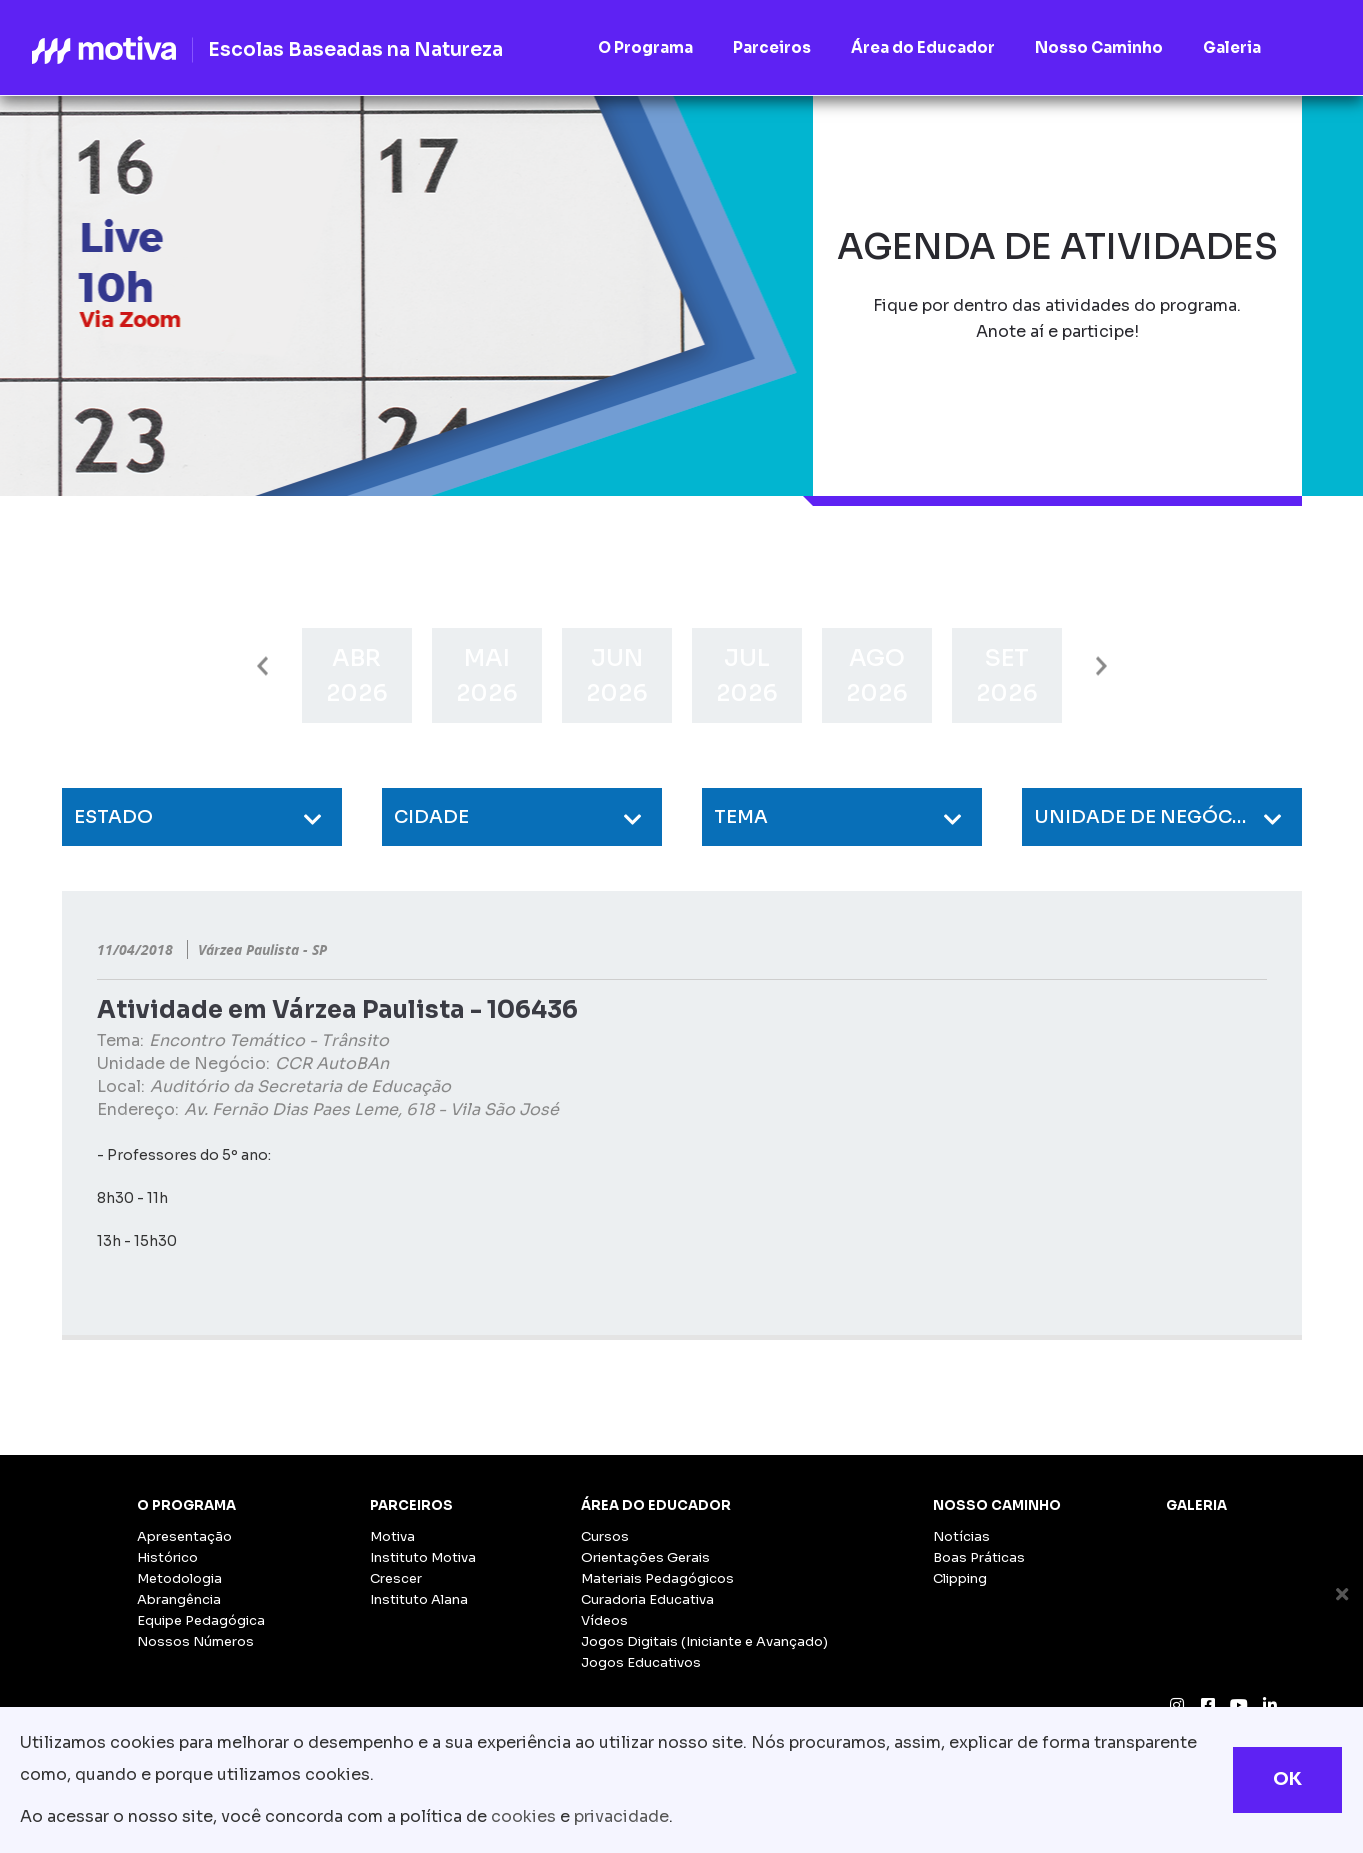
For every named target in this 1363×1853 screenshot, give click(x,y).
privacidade (621, 1816)
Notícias (961, 1536)
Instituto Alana (419, 1599)
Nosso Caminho (997, 1505)
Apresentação (184, 1536)
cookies (523, 1816)
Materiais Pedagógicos (657, 1578)
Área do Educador (656, 1505)
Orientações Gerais (645, 1557)
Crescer (396, 1578)
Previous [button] (262, 666)
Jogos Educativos (641, 1662)
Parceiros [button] (772, 47)
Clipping (960, 1578)
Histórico (167, 1557)
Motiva (392, 1536)
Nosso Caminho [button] (1099, 47)
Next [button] (1101, 666)
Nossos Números (195, 1641)
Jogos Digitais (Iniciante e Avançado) (704, 1641)
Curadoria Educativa (647, 1599)
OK (1287, 1779)
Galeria (1196, 1505)
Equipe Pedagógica (201, 1620)
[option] (357, 675)
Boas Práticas (979, 1557)
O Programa (186, 1505)
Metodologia (179, 1578)
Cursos (605, 1536)
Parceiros (411, 1505)
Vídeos (604, 1620)
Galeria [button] (1232, 47)
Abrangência (179, 1599)
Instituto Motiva (423, 1557)
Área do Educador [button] (923, 47)
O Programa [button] (645, 47)
